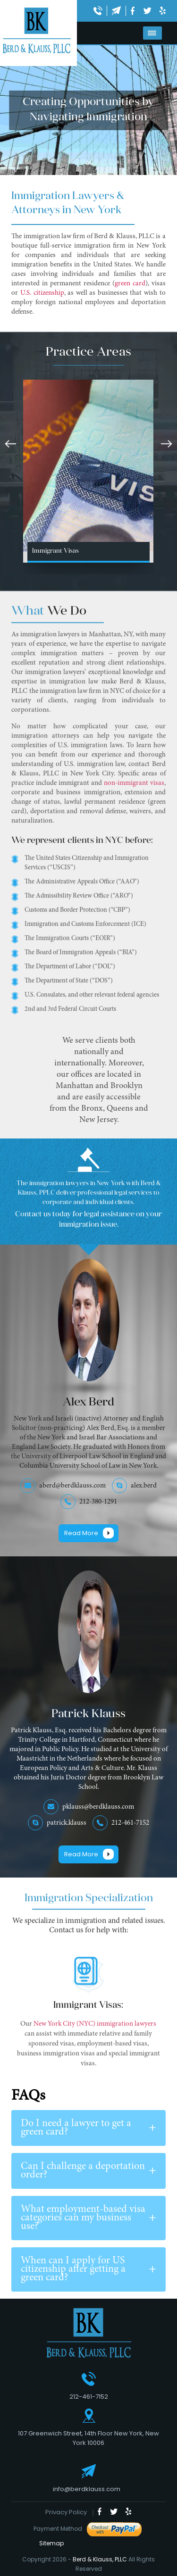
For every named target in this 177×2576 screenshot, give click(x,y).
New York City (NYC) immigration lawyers (94, 2032)
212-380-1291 (98, 1501)
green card (130, 283)
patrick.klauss (66, 1823)
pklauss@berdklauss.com (98, 1807)
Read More (81, 1533)
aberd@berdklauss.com (72, 1485)
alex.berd (144, 1485)
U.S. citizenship (42, 293)
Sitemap (49, 2543)
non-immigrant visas (134, 792)
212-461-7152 (130, 1823)
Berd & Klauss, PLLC (100, 2559)
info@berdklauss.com (86, 2489)
